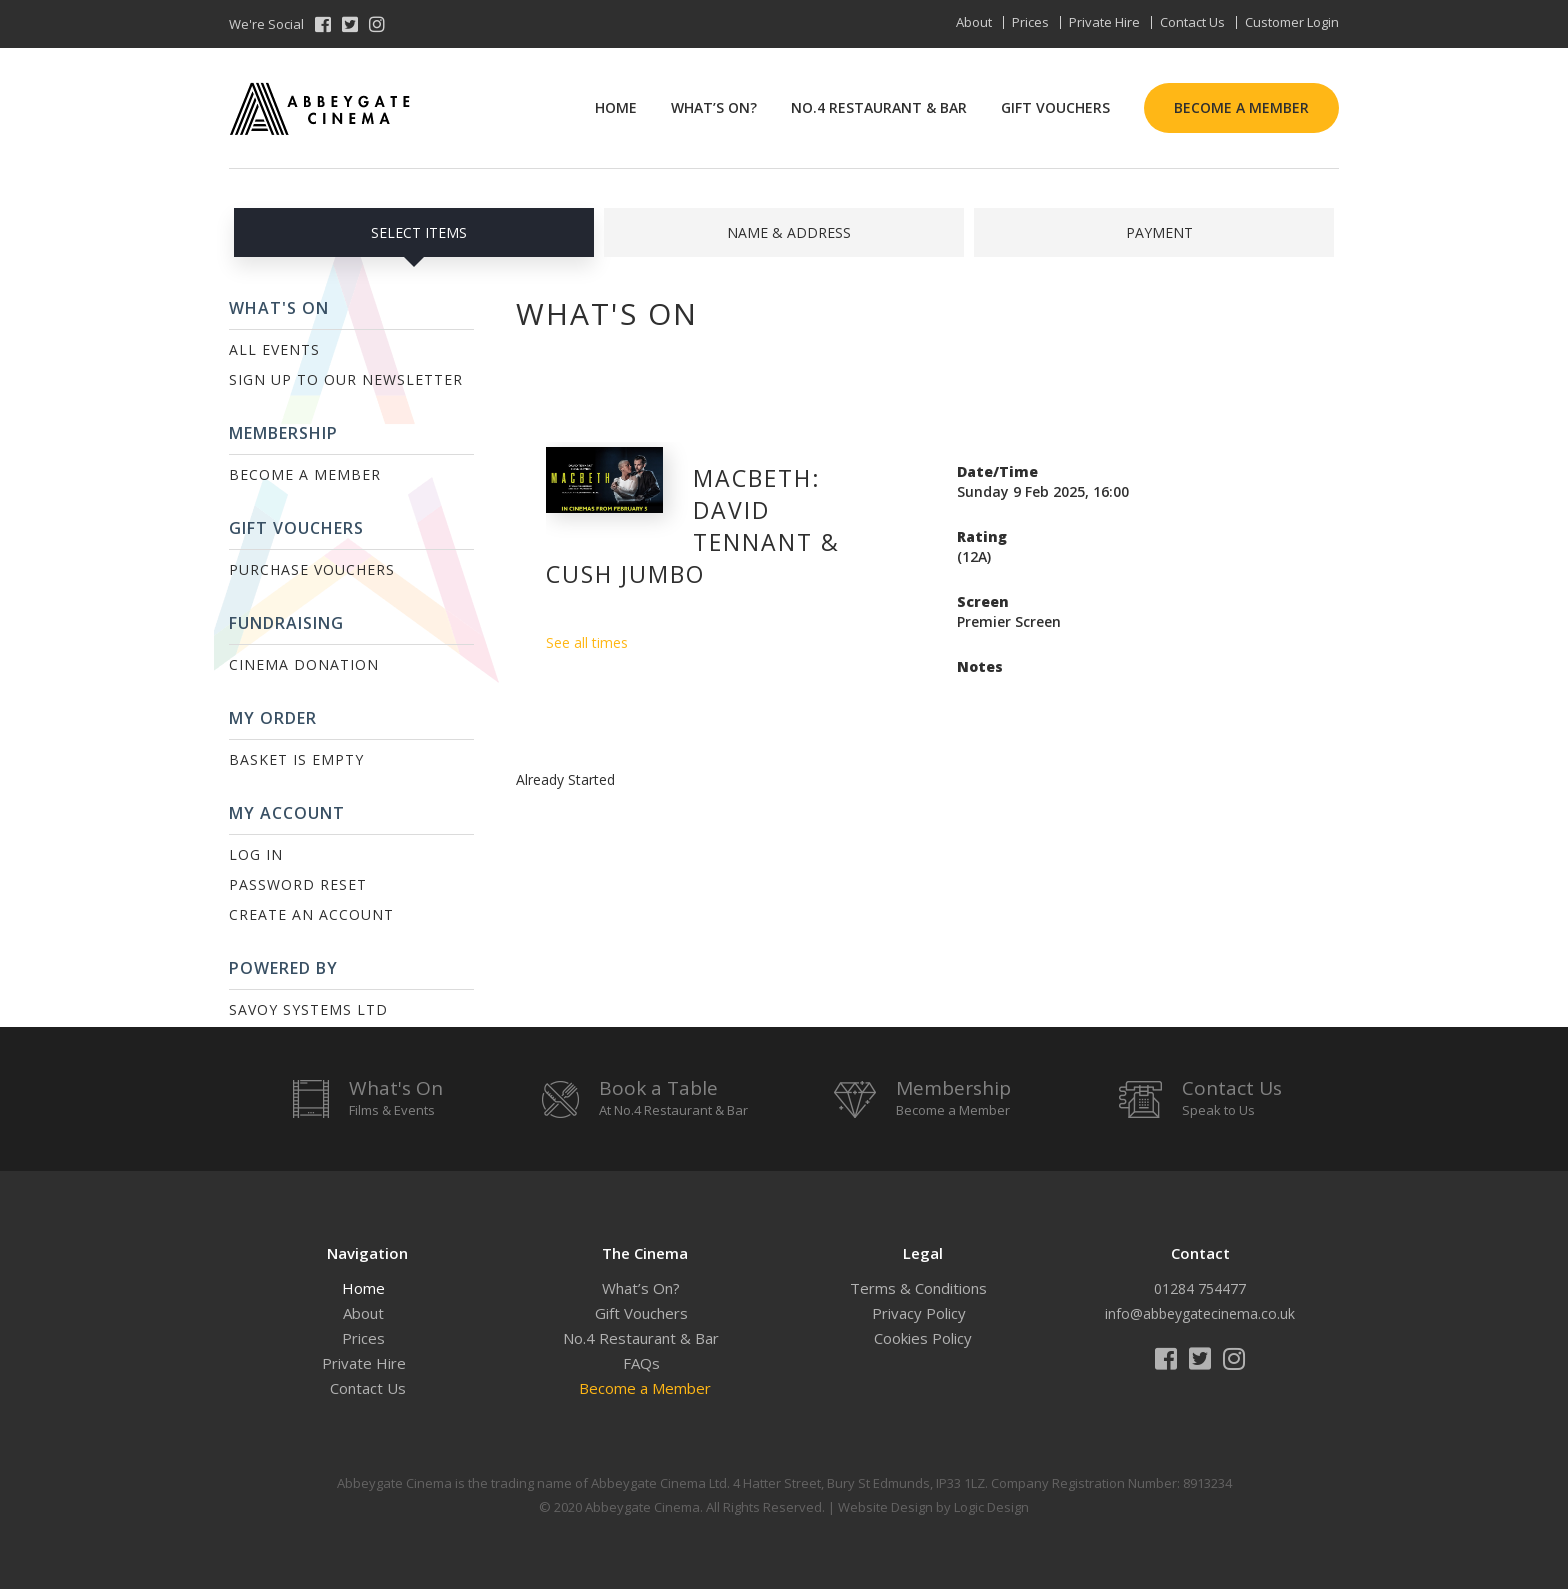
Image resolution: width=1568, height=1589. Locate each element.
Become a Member (1241, 107)
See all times (587, 642)
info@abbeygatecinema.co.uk (1200, 1313)
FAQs (641, 1363)
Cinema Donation (304, 664)
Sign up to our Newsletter (346, 379)
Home (616, 107)
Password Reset (298, 884)
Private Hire (1104, 22)
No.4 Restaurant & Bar (879, 107)
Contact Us (1192, 22)
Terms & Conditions (918, 1288)
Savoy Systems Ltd (308, 1009)
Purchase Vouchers (312, 569)
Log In (256, 854)
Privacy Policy (919, 1313)
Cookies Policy (923, 1338)
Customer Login (1292, 22)
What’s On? (714, 107)
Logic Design (991, 1507)
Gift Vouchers (1055, 107)
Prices (1030, 22)
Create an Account (311, 914)
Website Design (885, 1507)
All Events (274, 349)
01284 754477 (1200, 1288)
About (974, 22)
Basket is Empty (296, 759)
